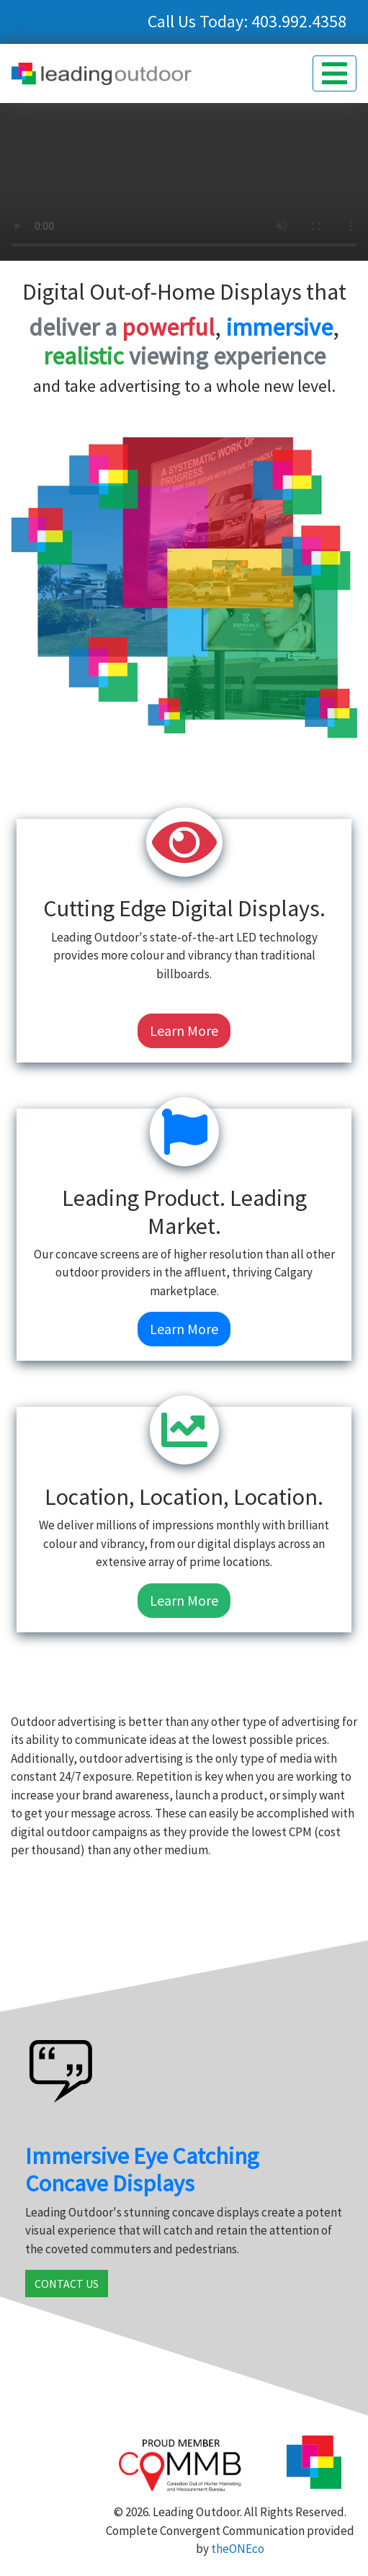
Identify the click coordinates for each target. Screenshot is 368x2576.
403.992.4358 (298, 21)
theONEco (237, 2549)
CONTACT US (67, 2283)
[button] (334, 73)
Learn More (184, 1030)
